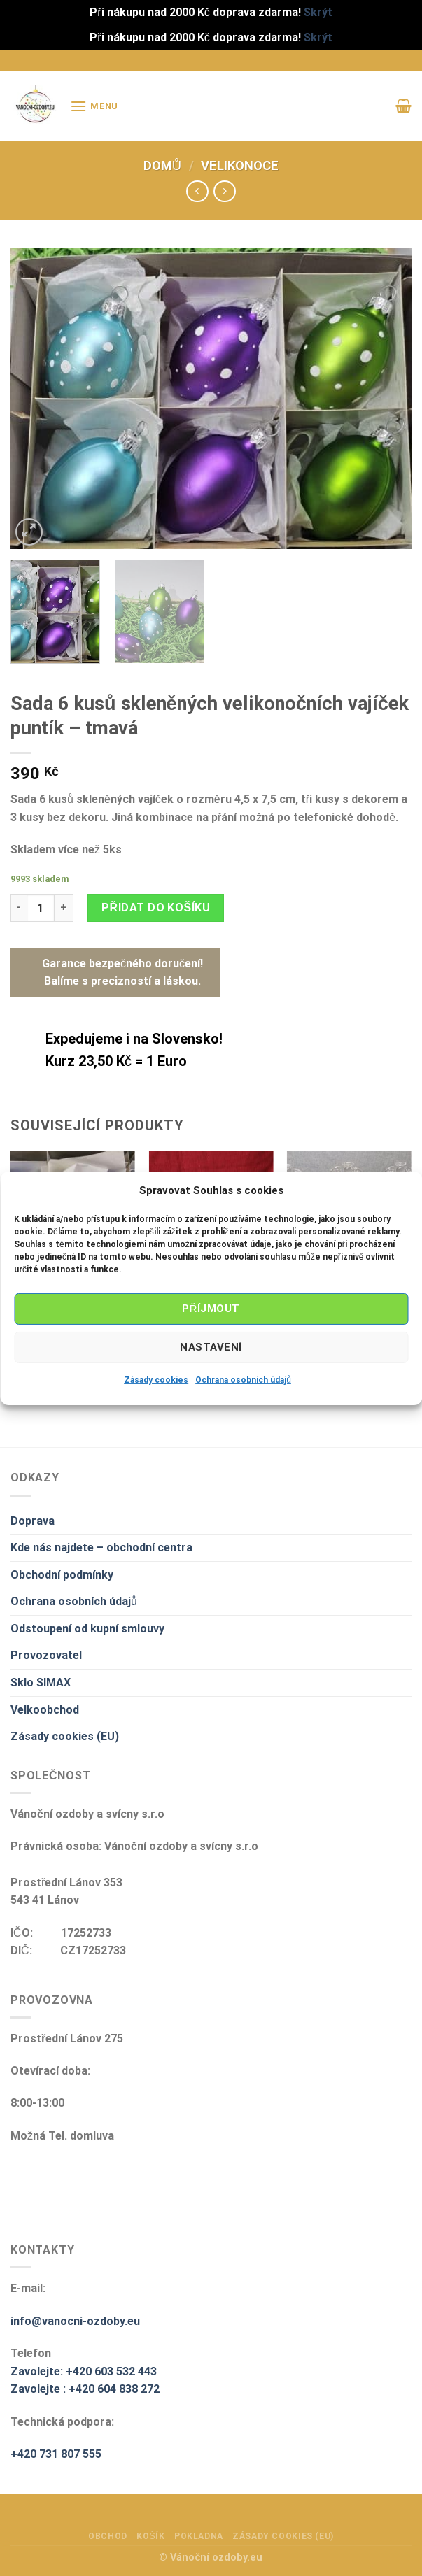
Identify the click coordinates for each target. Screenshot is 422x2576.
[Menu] (94, 106)
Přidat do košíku (155, 907)
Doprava (32, 1521)
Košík (150, 2536)
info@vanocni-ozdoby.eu (75, 2321)
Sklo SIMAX (40, 1682)
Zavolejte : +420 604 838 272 (85, 2389)
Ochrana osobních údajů (243, 1379)
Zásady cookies (156, 1379)
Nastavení (210, 1347)
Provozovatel (46, 1655)
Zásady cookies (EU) (64, 1736)
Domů (162, 165)
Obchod (107, 2536)
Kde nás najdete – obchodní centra (101, 1547)
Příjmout (210, 1308)
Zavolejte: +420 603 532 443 (83, 2371)
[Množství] (41, 908)
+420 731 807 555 (55, 2454)
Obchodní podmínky (61, 1574)
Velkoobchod (44, 1709)
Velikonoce (240, 165)
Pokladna (198, 2536)
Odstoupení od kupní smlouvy (87, 1628)
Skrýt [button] (318, 12)
